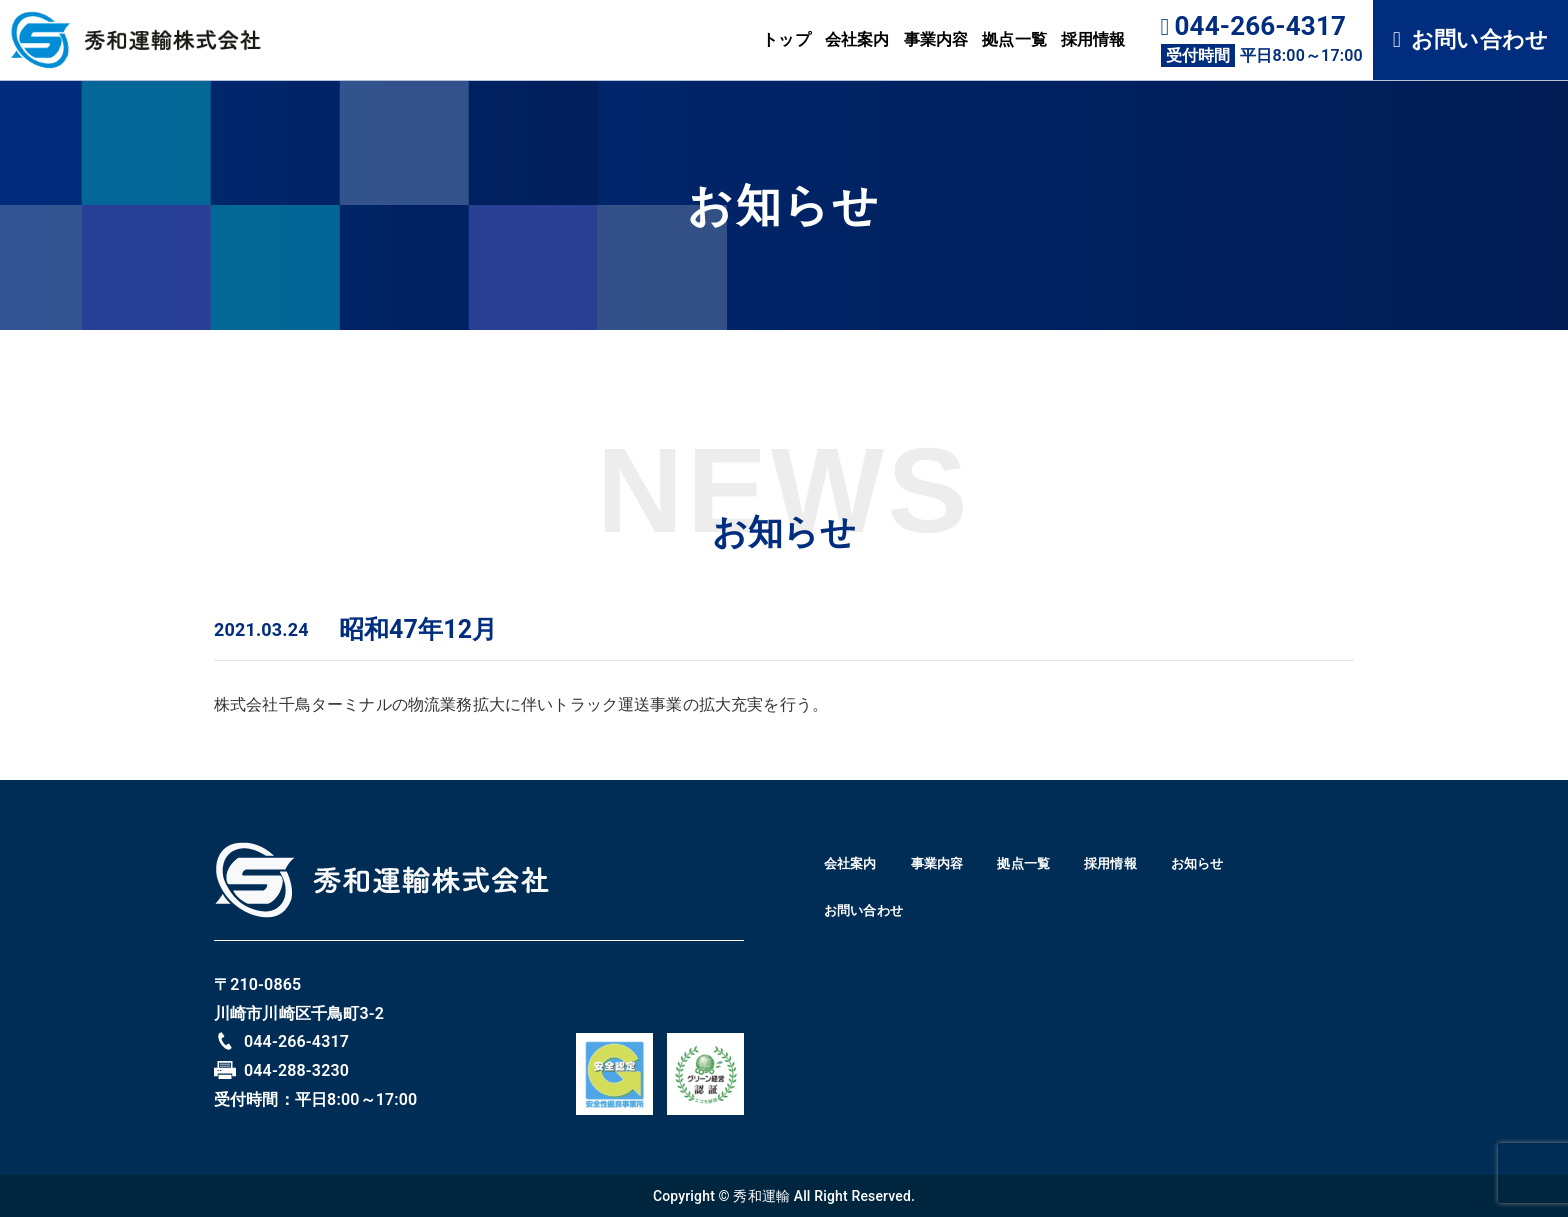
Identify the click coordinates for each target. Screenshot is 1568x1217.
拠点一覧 (1014, 39)
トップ (786, 39)
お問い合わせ (1470, 39)
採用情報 (1093, 39)
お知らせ (864, 918)
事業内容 (936, 39)
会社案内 (857, 39)
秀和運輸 (761, 1196)
